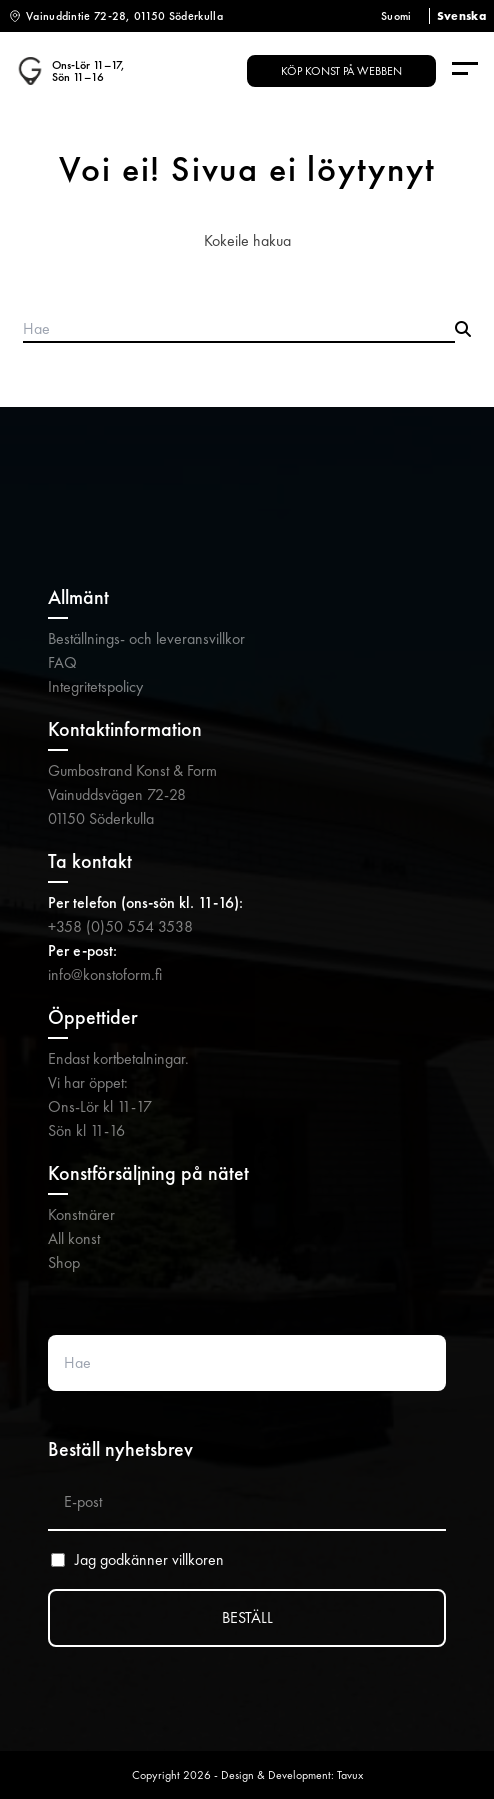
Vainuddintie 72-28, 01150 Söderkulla (124, 16)
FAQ (62, 662)
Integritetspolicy (95, 686)
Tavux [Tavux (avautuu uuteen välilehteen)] (350, 1775)
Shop (64, 1262)
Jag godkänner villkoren (149, 1560)
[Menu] (465, 70)
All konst (74, 1238)
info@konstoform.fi (105, 974)
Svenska (461, 16)
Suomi (396, 16)
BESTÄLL (247, 1617)
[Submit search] (463, 330)
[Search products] (239, 330)
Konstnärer (81, 1214)
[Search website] (247, 1363)
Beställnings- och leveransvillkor (146, 638)
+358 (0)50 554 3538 (120, 926)
